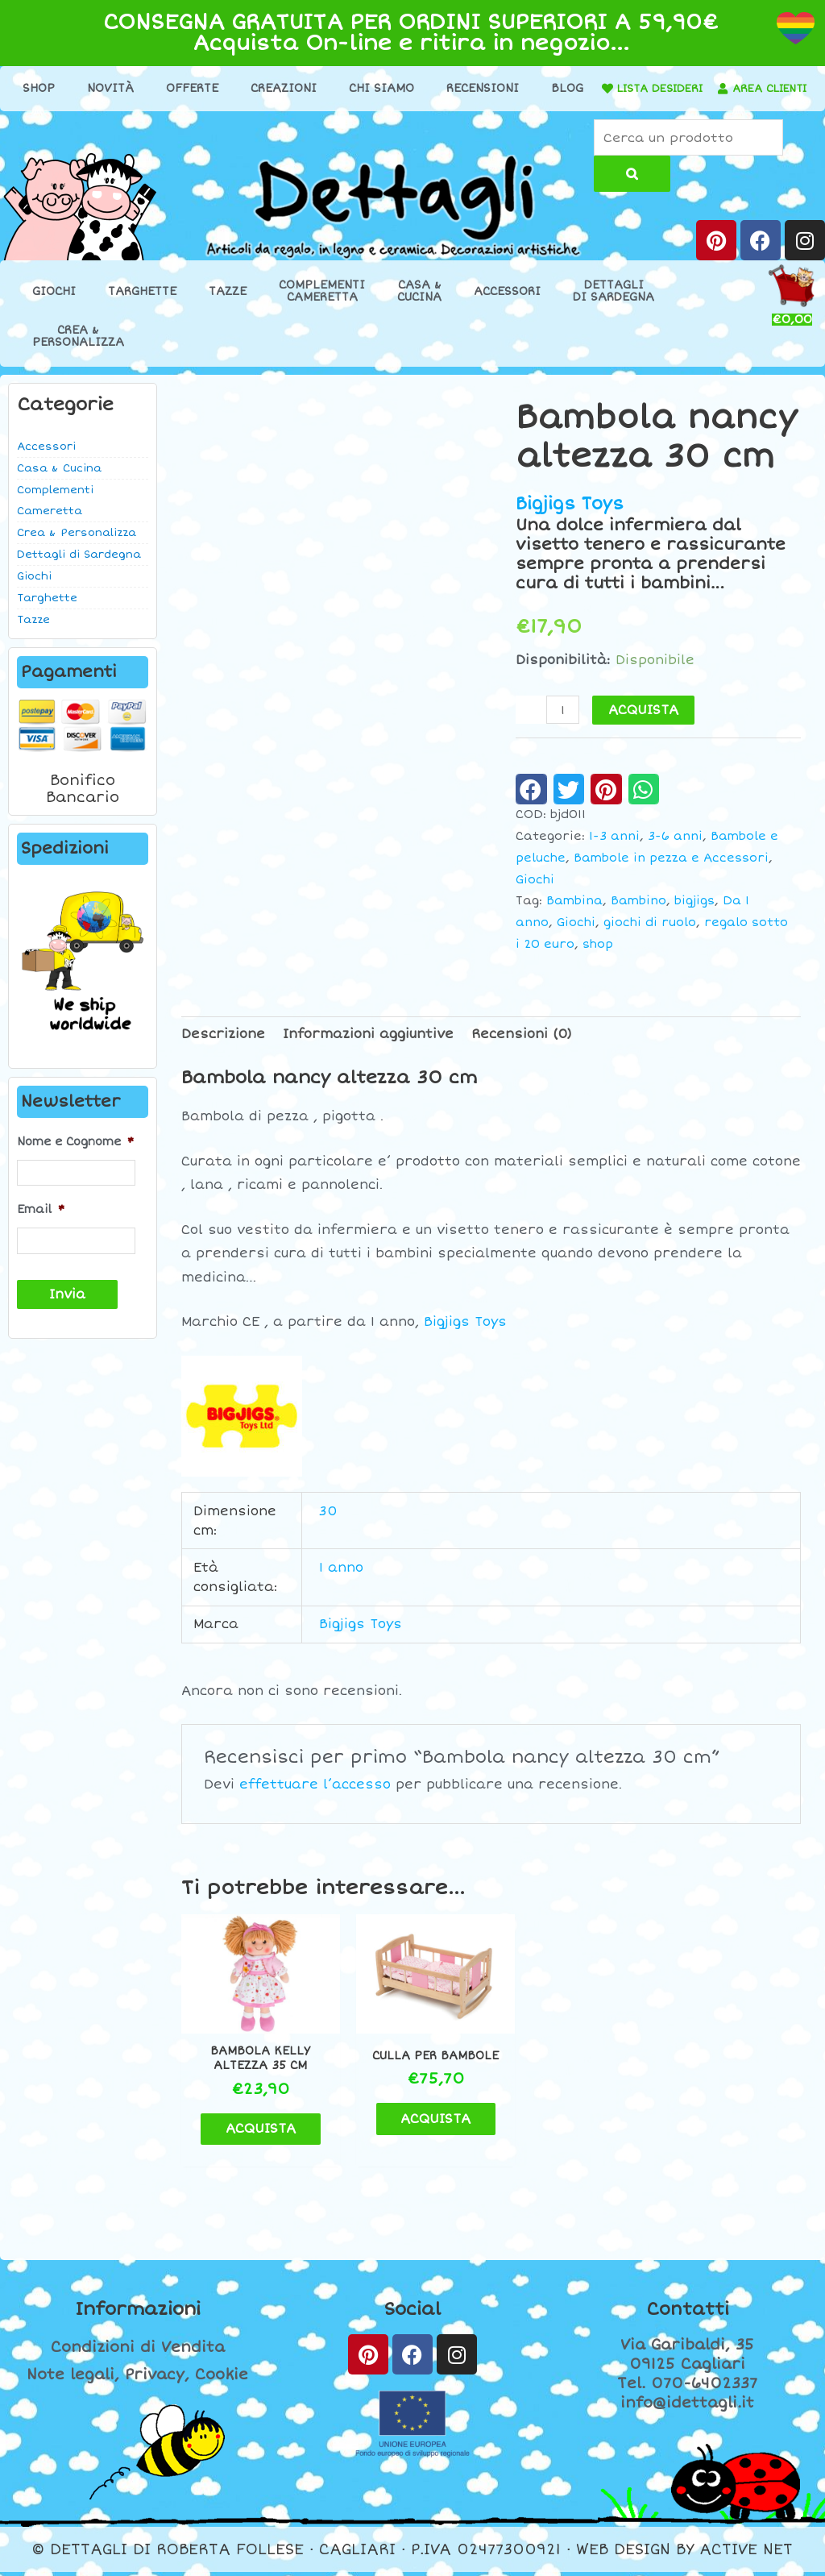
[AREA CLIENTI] (362, 114)
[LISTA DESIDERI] (669, 88)
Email (40, 1225)
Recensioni (513, 88)
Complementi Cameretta (55, 516)
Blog (598, 88)
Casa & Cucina (59, 483)
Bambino (638, 916)
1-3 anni (614, 851)
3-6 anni (675, 851)
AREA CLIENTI (414, 114)
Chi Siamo (412, 88)
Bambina (574, 916)
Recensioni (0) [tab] (521, 1049)
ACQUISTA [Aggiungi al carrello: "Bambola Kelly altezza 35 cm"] (264, 2133)
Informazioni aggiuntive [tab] (368, 1049)
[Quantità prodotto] (563, 725)
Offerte (223, 88)
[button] (531, 804)
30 (328, 1526)
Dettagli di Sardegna (79, 569)
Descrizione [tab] (223, 1049)
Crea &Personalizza (78, 351)
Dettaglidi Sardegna (613, 306)
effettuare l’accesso (315, 1800)
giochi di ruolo (649, 938)
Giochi (54, 307)
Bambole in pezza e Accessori (671, 873)
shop (597, 959)
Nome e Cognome (75, 1157)
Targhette (142, 307)
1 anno (341, 1583)
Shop (69, 88)
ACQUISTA (644, 725)
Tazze (228, 307)
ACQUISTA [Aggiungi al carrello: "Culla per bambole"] (423, 2132)
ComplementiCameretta (322, 306)
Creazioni (314, 88)
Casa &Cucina (419, 306)
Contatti (687, 2314)
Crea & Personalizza (76, 548)
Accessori (507, 307)
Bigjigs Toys (570, 519)
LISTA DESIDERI (727, 88)
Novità (141, 88)
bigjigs (694, 916)
